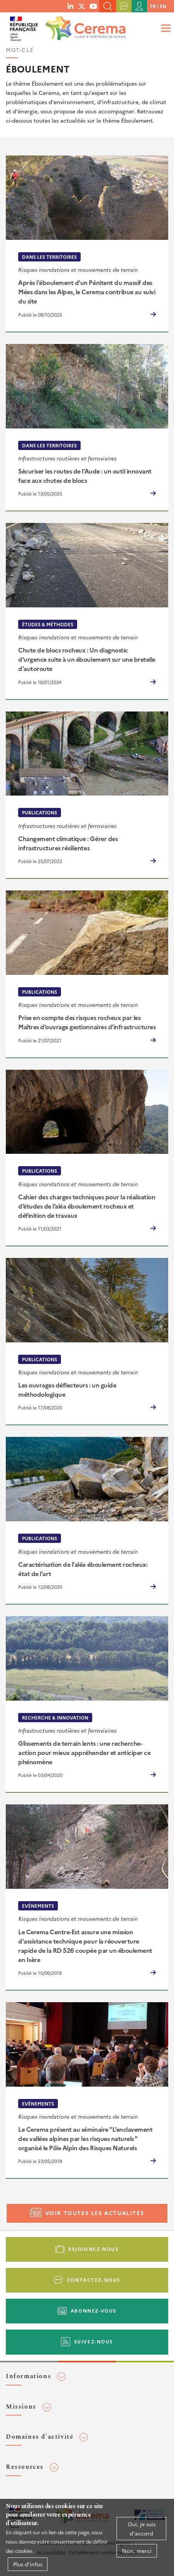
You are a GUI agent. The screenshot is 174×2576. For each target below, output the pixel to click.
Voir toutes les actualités (94, 2213)
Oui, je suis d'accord (141, 2532)
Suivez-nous (93, 2341)
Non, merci (137, 2554)
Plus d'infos (27, 2567)
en (163, 6)
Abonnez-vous (94, 2310)
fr (153, 6)
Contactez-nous (93, 2279)
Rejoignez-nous (93, 2249)
